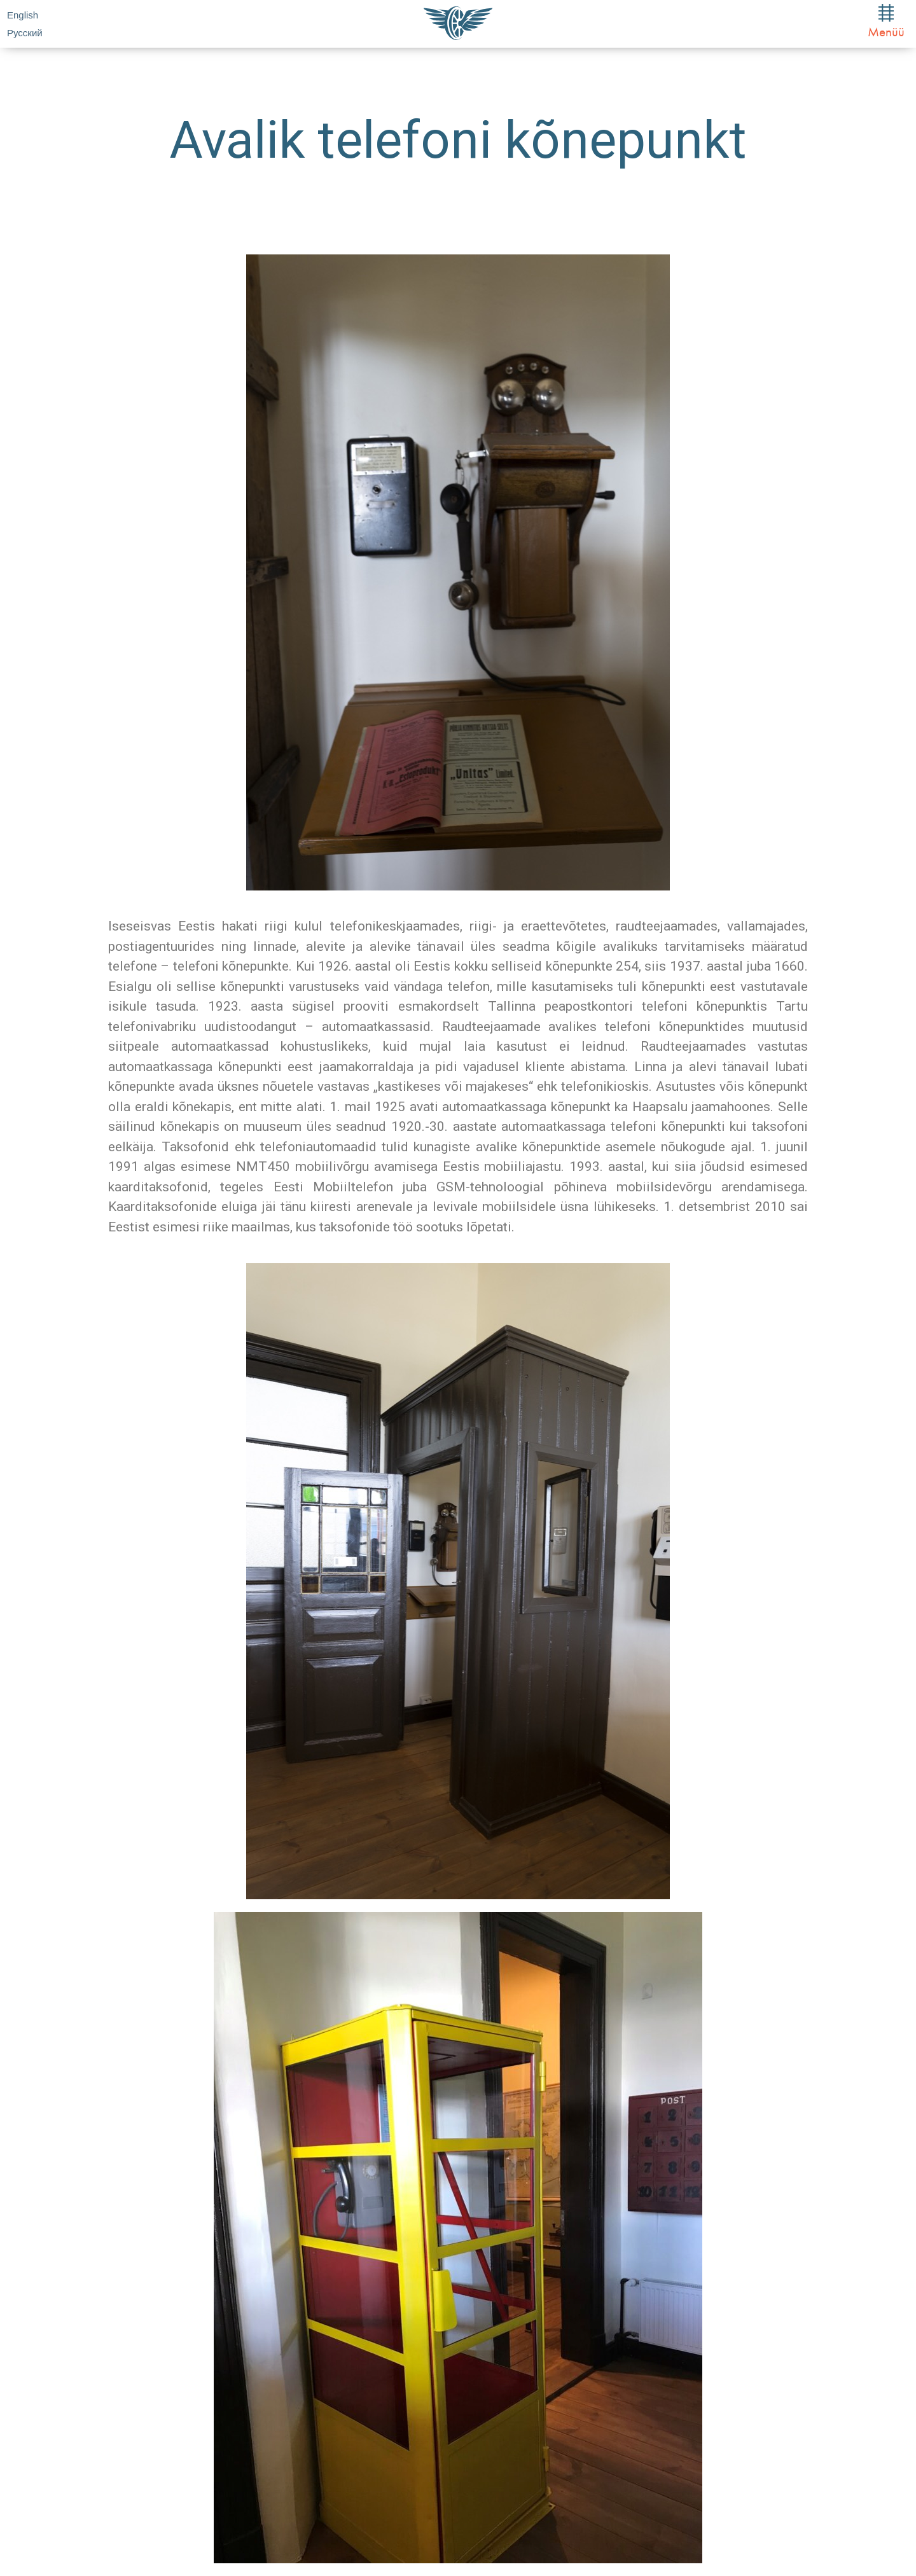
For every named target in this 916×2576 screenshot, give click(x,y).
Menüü (886, 22)
